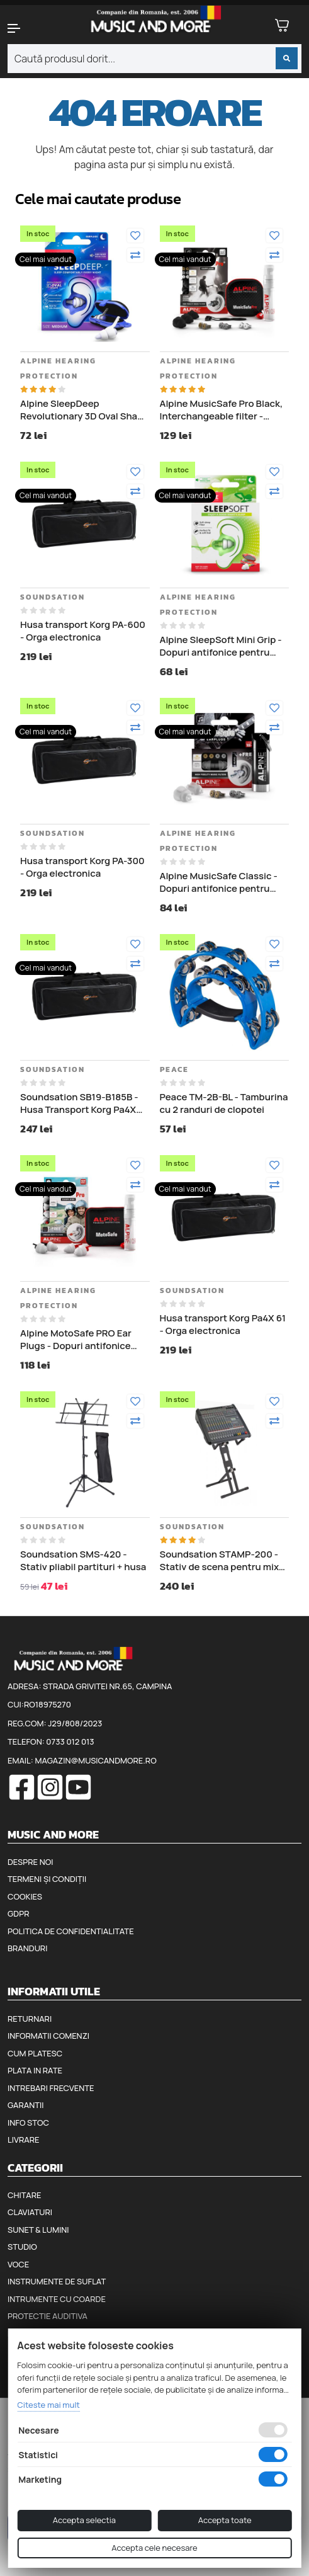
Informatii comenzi (48, 2035)
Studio (22, 2246)
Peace (174, 1069)
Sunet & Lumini (38, 2229)
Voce (18, 2264)
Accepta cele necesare (154, 2547)
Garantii (25, 2105)
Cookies (25, 1896)
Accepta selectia (84, 2520)
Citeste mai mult (48, 2404)
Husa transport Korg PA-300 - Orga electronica (82, 867)
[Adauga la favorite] (135, 235)
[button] (26, 28)
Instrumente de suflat (57, 2281)
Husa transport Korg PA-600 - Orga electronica (82, 630)
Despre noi (30, 1861)
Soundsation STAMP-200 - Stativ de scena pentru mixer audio (224, 1560)
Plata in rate (35, 2070)
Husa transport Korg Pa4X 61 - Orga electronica (223, 1324)
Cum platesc (35, 2053)
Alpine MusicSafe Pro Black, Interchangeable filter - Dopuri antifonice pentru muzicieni (221, 409)
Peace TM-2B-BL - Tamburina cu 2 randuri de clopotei (224, 1103)
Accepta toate (225, 2520)
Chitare (24, 2195)
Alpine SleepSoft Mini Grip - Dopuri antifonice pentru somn (221, 646)
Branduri (27, 1948)
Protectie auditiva (47, 2316)
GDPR (18, 1913)
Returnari (30, 2018)
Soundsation (52, 597)
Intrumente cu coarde (57, 2299)
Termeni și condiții (47, 1878)
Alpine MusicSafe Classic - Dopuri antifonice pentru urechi (219, 882)
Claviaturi (30, 2212)
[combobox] (154, 58)
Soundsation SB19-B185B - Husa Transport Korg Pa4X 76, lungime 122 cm (79, 1103)
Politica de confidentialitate (71, 1931)
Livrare (24, 2139)
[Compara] (135, 255)
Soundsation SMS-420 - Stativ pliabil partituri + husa (83, 1560)
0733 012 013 (70, 1741)
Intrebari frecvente (51, 2088)
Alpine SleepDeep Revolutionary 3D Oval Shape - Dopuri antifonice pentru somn (84, 409)
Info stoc (28, 2122)
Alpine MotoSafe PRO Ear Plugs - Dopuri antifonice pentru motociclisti (76, 1339)
